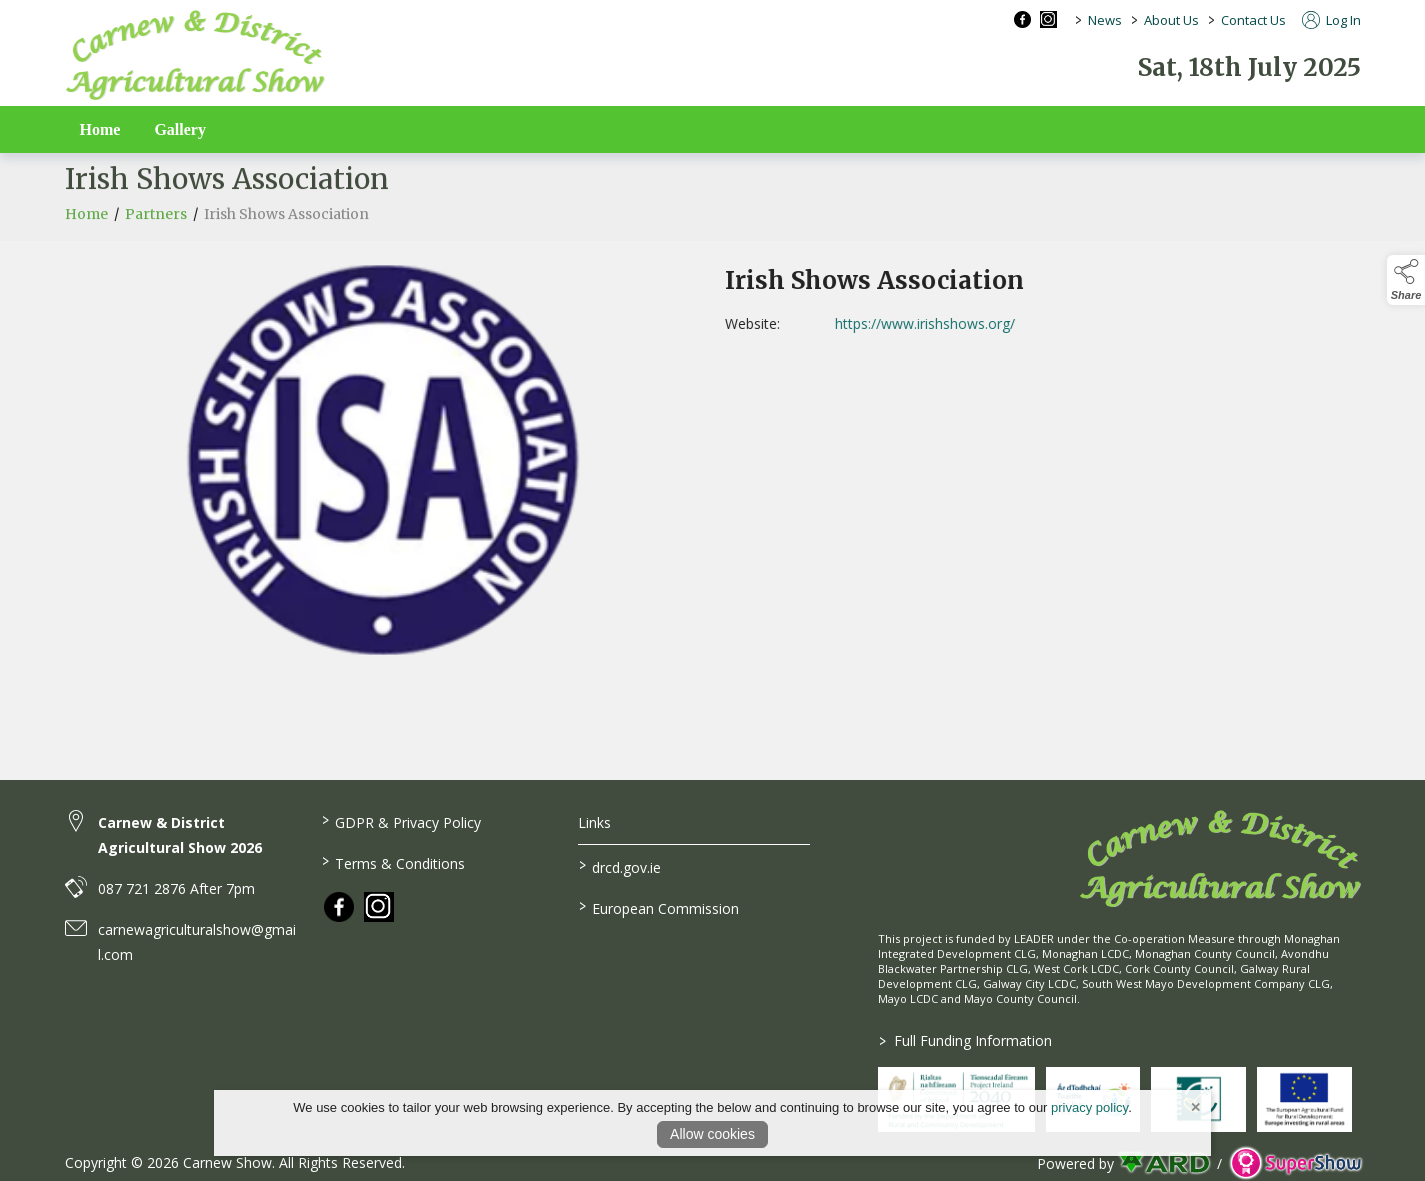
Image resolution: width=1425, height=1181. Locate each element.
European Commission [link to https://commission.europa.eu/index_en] (659, 907)
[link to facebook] (339, 907)
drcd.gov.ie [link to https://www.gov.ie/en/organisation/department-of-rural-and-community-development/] (620, 866)
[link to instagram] (379, 907)
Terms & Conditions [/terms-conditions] (393, 862)
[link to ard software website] (1165, 1163)
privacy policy (1089, 1107)
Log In (1331, 20)
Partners (156, 231)
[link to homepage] (195, 55)
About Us (1171, 20)
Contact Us (1253, 20)
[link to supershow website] (1295, 1163)
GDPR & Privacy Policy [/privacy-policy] (401, 821)
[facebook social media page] (1022, 19)
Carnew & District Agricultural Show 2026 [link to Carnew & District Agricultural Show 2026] (180, 835)
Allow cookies (712, 1134)
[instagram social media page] (1048, 19)
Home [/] (100, 129)
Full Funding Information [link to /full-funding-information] (965, 1040)
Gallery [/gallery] (180, 129)
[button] (1406, 280)
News (1105, 20)
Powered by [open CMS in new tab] (1075, 1163)
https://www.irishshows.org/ (962, 323)
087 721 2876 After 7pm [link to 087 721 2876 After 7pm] (176, 888)
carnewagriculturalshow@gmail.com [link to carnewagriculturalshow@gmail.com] (197, 942)
